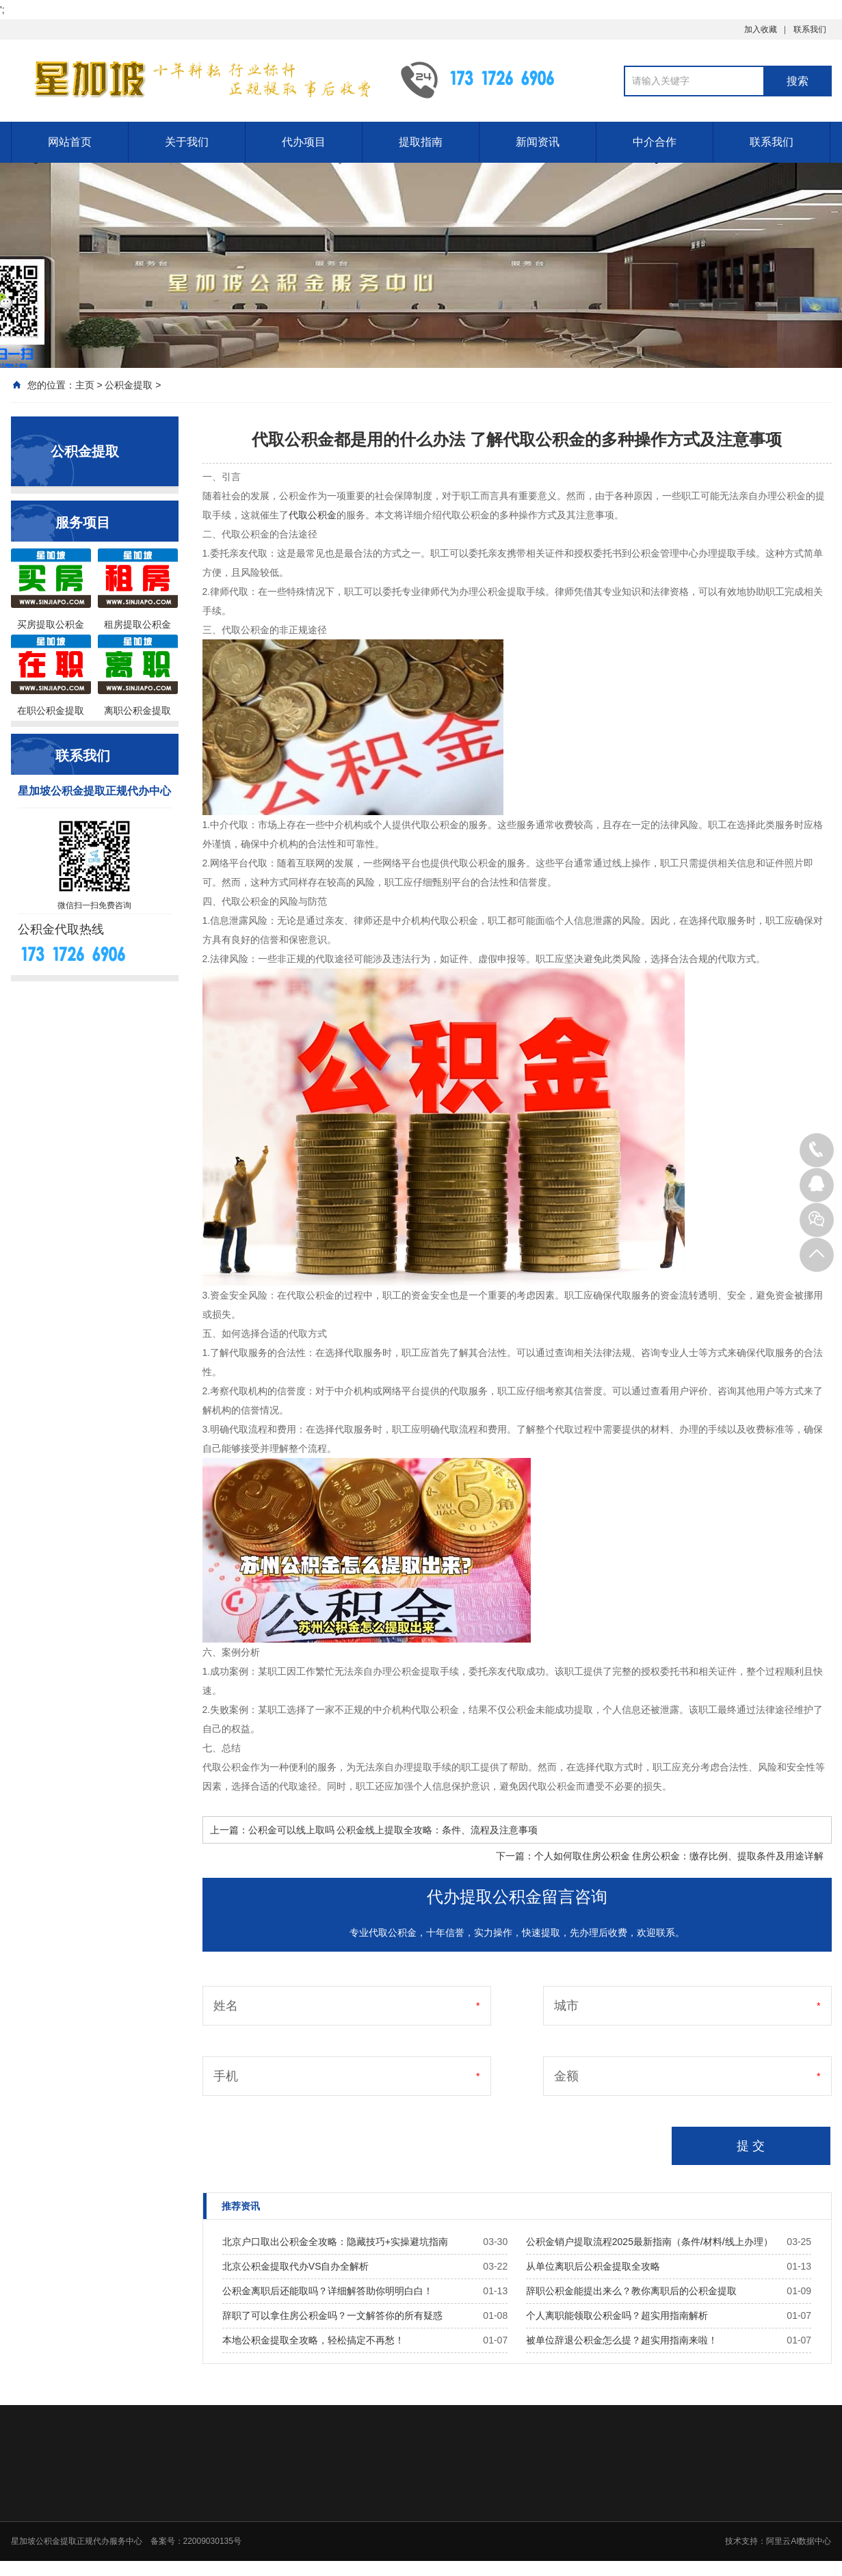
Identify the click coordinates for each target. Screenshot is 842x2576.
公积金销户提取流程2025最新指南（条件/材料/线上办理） (649, 2241)
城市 (566, 2006)
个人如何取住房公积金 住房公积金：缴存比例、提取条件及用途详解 (679, 1855)
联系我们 (809, 29)
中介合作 (654, 142)
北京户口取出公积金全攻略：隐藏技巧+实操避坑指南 (335, 2241)
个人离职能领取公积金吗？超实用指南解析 (617, 2315)
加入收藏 (760, 29)
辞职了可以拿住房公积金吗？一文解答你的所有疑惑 (332, 2315)
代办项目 (304, 142)
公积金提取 (129, 385)
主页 (84, 385)
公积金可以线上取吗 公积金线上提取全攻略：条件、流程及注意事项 (393, 1829)
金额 (566, 2076)
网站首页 (70, 142)
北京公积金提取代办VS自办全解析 (295, 2266)
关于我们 (187, 142)
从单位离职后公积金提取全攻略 (593, 2266)
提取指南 (421, 142)
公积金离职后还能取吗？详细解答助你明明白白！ (327, 2290)
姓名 (225, 2006)
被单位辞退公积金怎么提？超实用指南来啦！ (622, 2340)
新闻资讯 (538, 142)
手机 (225, 2076)
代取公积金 (313, 514)
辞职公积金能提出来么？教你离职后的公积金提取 (631, 2290)
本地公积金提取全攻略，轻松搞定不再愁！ (313, 2340)
